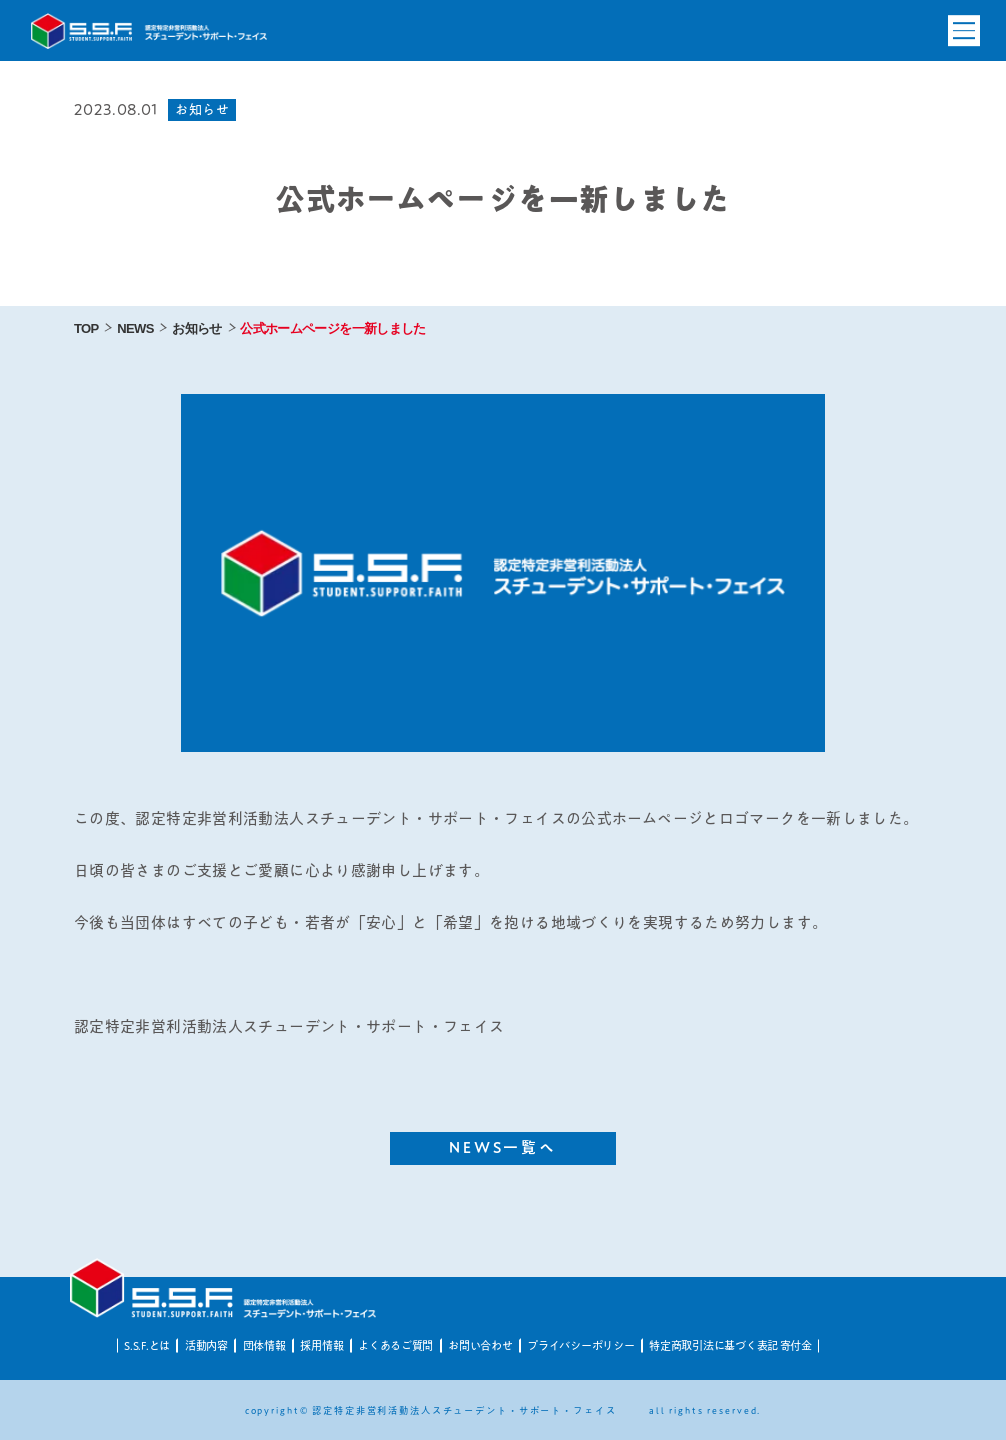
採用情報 (321, 1345)
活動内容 (206, 1345)
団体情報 (264, 1345)
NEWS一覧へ (503, 1147)
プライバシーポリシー (580, 1345)
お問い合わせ (480, 1345)
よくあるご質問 (395, 1345)
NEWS (135, 328)
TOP (86, 328)
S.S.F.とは (147, 1345)
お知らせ (196, 328)
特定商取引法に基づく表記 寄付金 (730, 1345)
